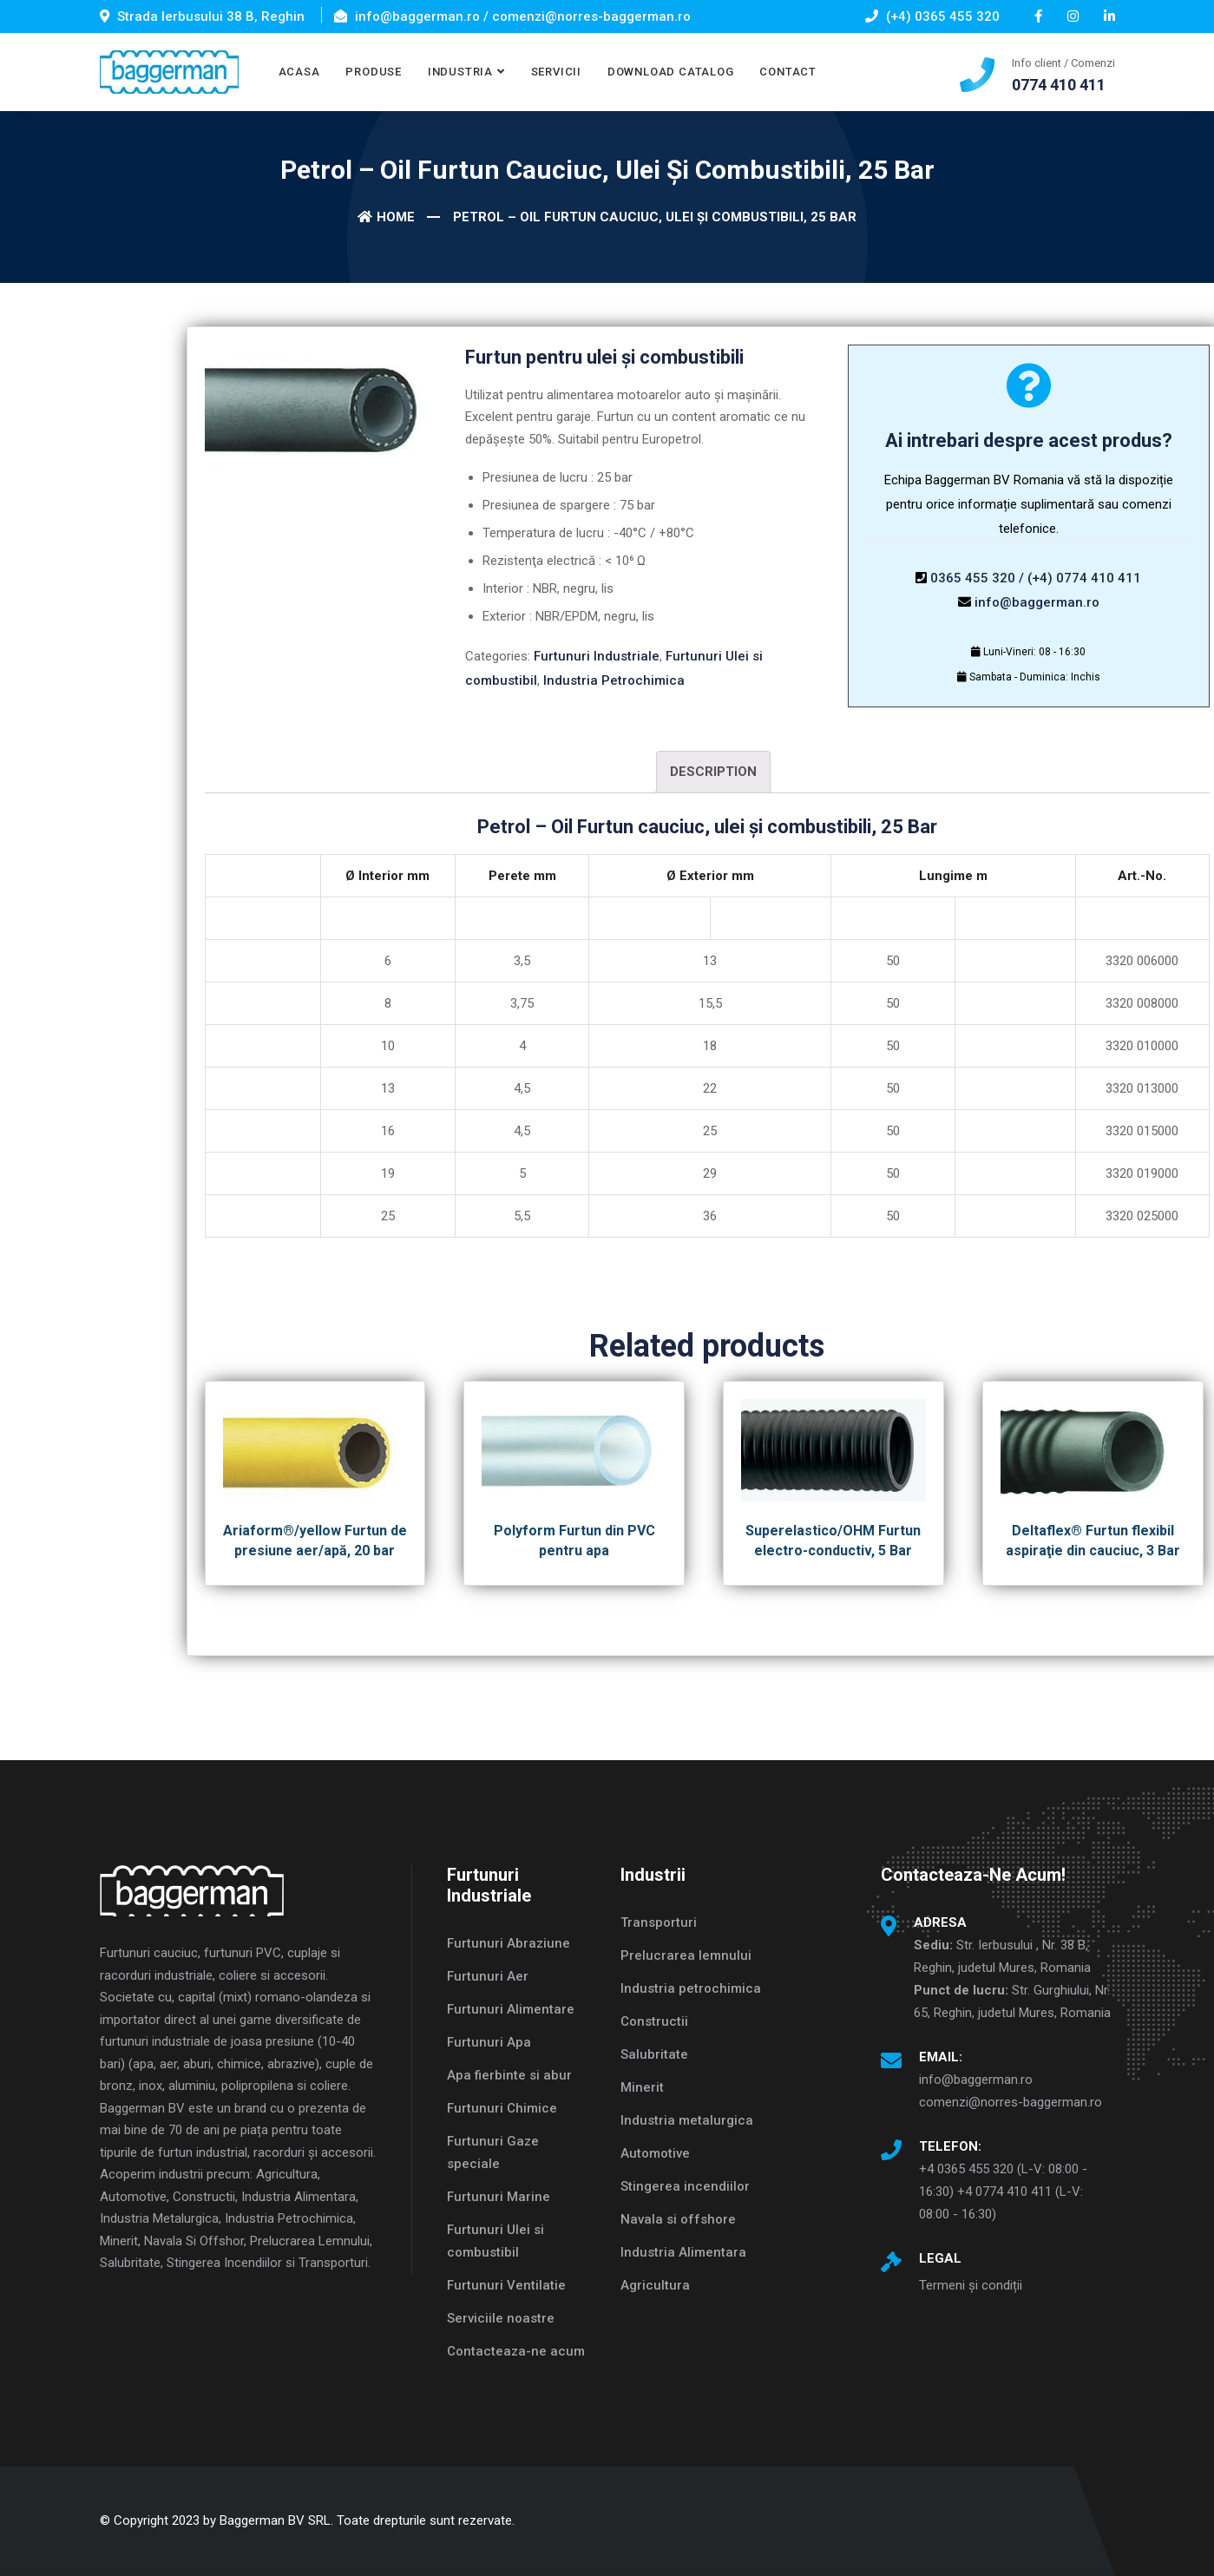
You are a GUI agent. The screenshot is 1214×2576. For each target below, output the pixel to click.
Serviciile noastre (501, 2318)
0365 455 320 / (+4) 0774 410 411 (1035, 578)
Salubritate (654, 2054)
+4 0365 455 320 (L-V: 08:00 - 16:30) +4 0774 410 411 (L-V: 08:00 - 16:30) (1003, 2191)
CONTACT (787, 71)
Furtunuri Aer (487, 1976)
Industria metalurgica (686, 2120)
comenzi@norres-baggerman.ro (1010, 2102)
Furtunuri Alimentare (510, 2009)
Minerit (642, 2087)
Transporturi (658, 1922)
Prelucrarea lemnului (685, 1955)
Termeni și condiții (970, 2285)
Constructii (654, 2021)
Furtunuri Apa (489, 2042)
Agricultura (655, 2285)
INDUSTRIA (460, 71)
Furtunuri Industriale (596, 656)
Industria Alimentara (683, 2252)
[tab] (713, 772)
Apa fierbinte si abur (509, 2075)
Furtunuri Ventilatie (506, 2285)
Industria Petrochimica (614, 680)
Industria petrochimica (690, 1988)
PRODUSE (373, 71)
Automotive (655, 2153)
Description (713, 771)
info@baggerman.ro (1036, 602)
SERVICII (556, 71)
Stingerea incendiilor (685, 2186)
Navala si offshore (678, 2219)
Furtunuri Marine (498, 2197)
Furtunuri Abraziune (508, 1943)
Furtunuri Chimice (502, 2108)
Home (386, 217)
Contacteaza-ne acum (516, 2351)
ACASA (299, 71)
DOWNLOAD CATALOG (670, 71)
